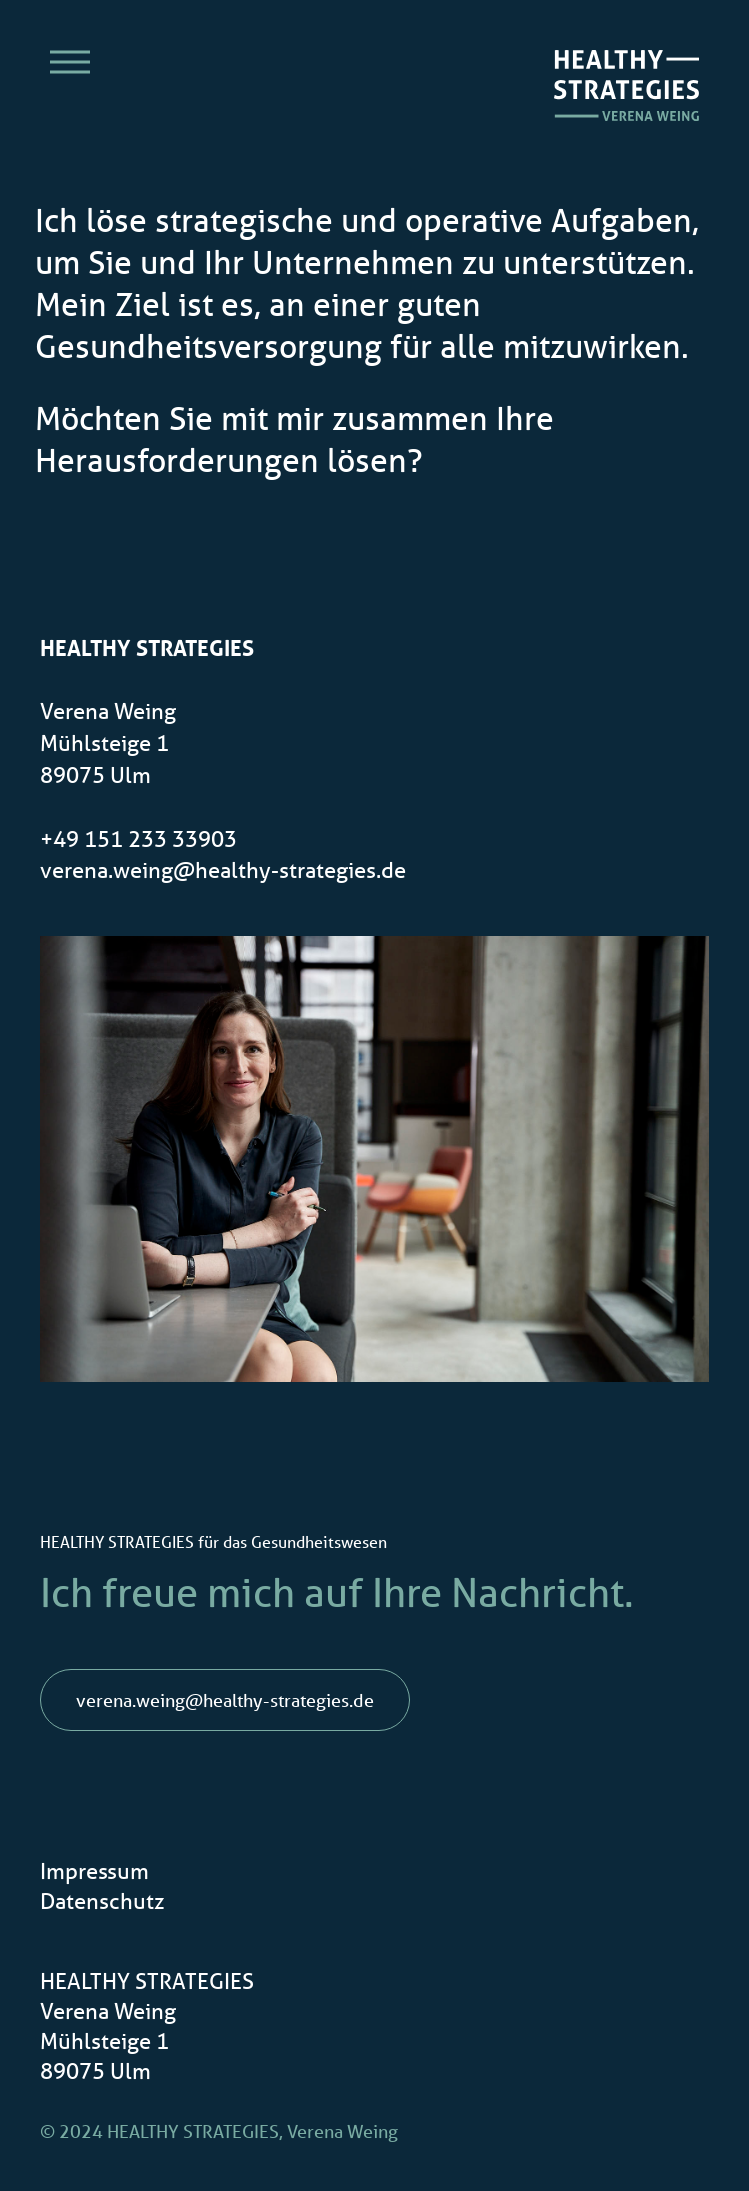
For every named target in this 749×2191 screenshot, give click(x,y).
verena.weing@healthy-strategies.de (223, 869)
